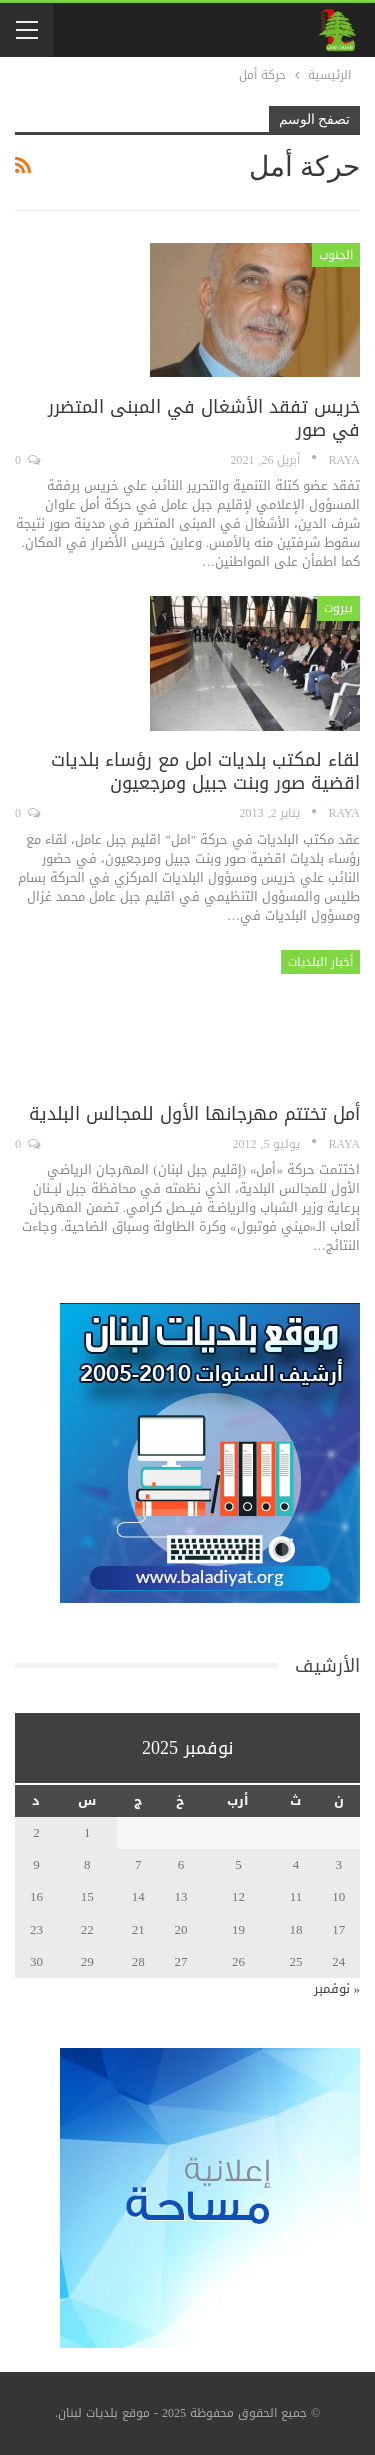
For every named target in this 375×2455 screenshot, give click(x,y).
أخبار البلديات (320, 962)
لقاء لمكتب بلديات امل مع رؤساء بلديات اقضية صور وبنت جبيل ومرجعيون (205, 771)
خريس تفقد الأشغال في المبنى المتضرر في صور (204, 418)
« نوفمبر (337, 1988)
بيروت (338, 608)
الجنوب (336, 255)
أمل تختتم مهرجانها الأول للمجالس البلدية (194, 1114)
